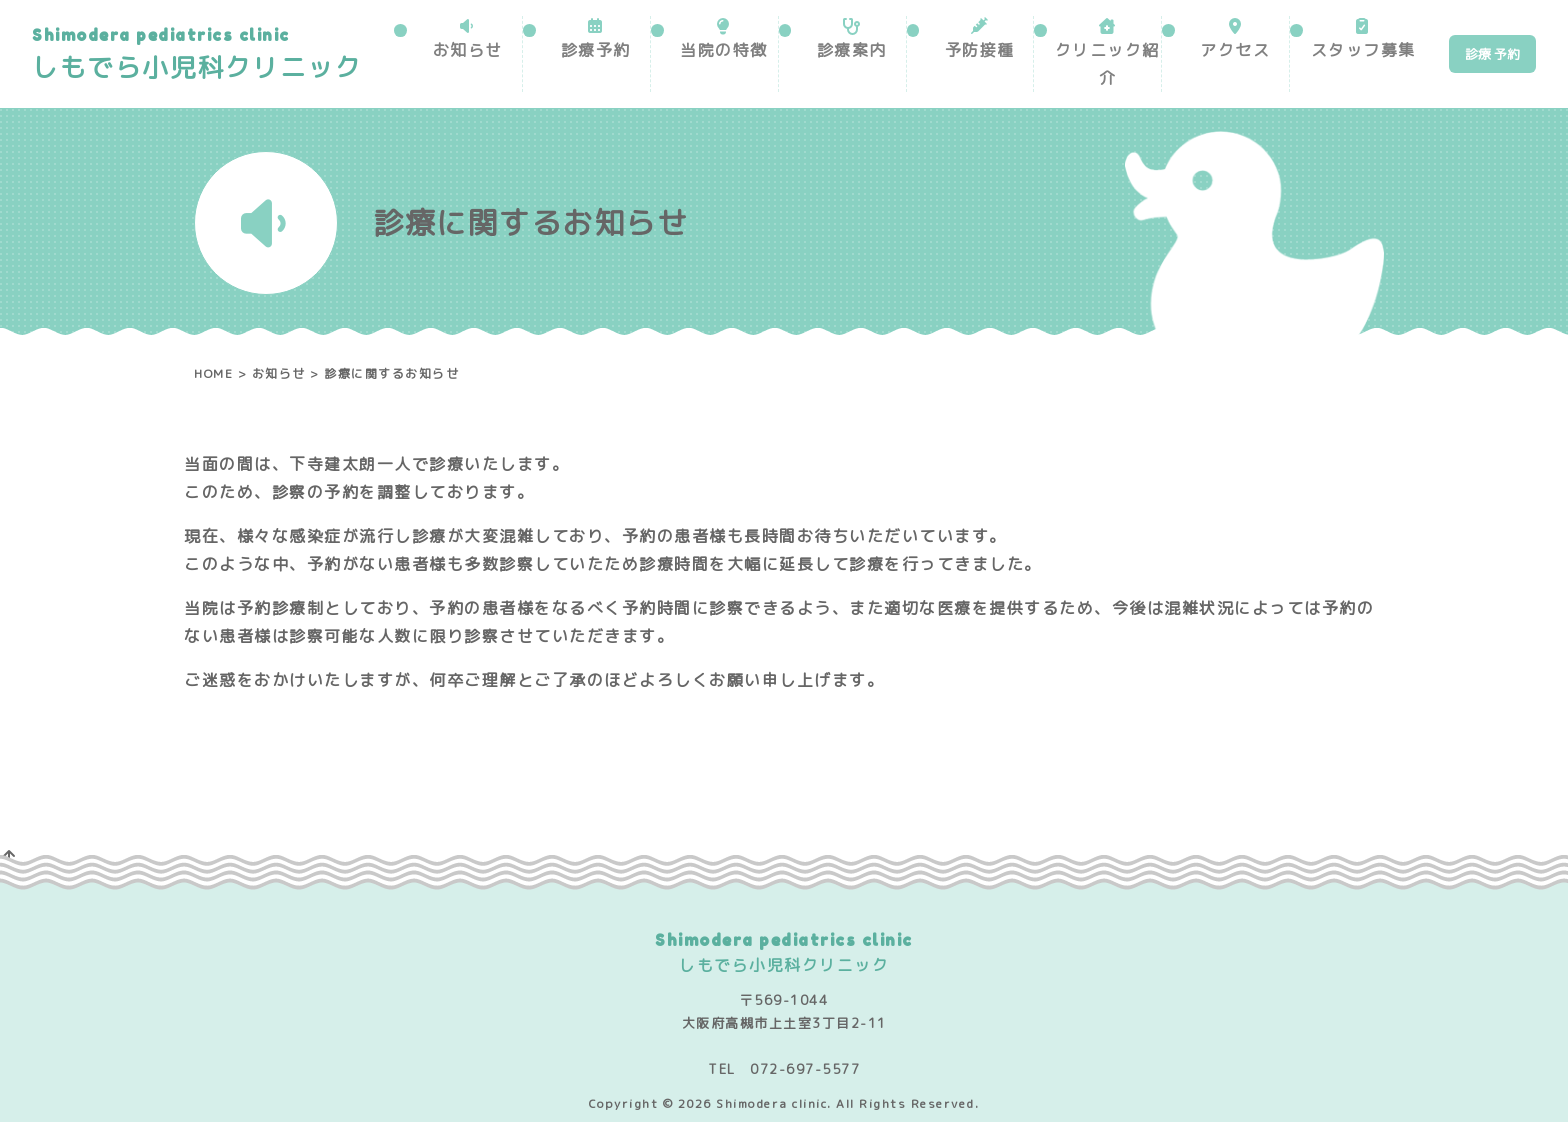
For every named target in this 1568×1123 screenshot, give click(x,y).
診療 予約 (1492, 54)
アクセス (1235, 50)
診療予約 (596, 50)
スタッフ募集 (1363, 50)
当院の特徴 (724, 50)
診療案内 (852, 50)
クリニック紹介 (1107, 64)
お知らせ (468, 50)
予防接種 (980, 50)
